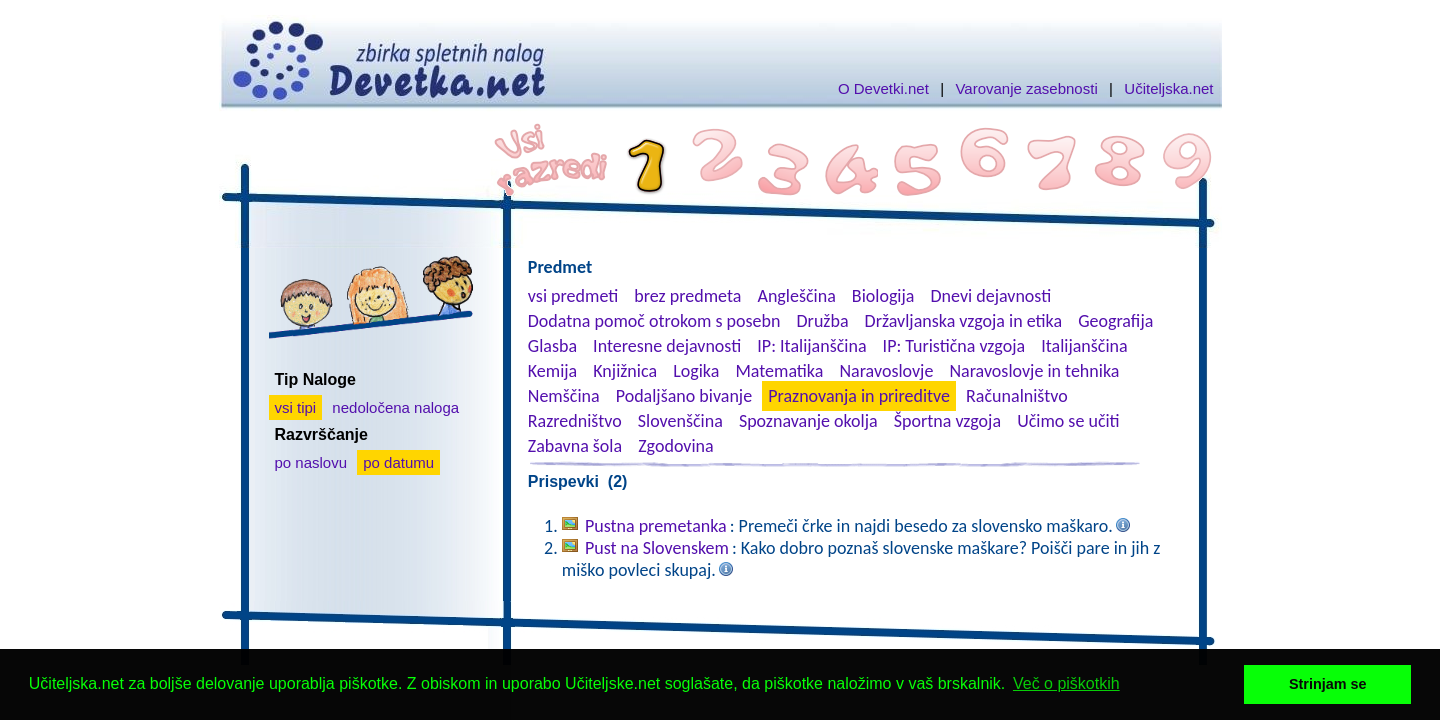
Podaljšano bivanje (684, 396)
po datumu (398, 462)
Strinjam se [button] (1328, 684)
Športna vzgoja (947, 421)
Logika (696, 371)
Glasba (552, 346)
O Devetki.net (883, 88)
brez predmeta (687, 296)
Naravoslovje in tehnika (1034, 371)
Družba (823, 321)
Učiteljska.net (1168, 88)
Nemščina (564, 396)
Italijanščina (1084, 346)
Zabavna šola (575, 446)
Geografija (1115, 321)
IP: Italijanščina (811, 346)
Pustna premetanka (656, 526)
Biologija (883, 296)
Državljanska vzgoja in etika (963, 321)
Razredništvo (575, 421)
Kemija (552, 371)
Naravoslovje (886, 371)
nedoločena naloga (395, 407)
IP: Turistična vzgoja (954, 346)
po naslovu (311, 462)
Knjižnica (625, 371)
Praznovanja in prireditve (859, 396)
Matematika (779, 371)
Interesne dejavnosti (667, 346)
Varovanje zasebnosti (1026, 88)
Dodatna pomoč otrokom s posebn (654, 321)
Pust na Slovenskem (657, 548)
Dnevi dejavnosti (991, 296)
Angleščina (796, 296)
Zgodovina (675, 446)
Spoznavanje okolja (808, 421)
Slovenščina (680, 421)
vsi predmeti (573, 296)
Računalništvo (1017, 396)
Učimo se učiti (1068, 421)
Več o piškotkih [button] (1066, 683)
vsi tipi (296, 407)
